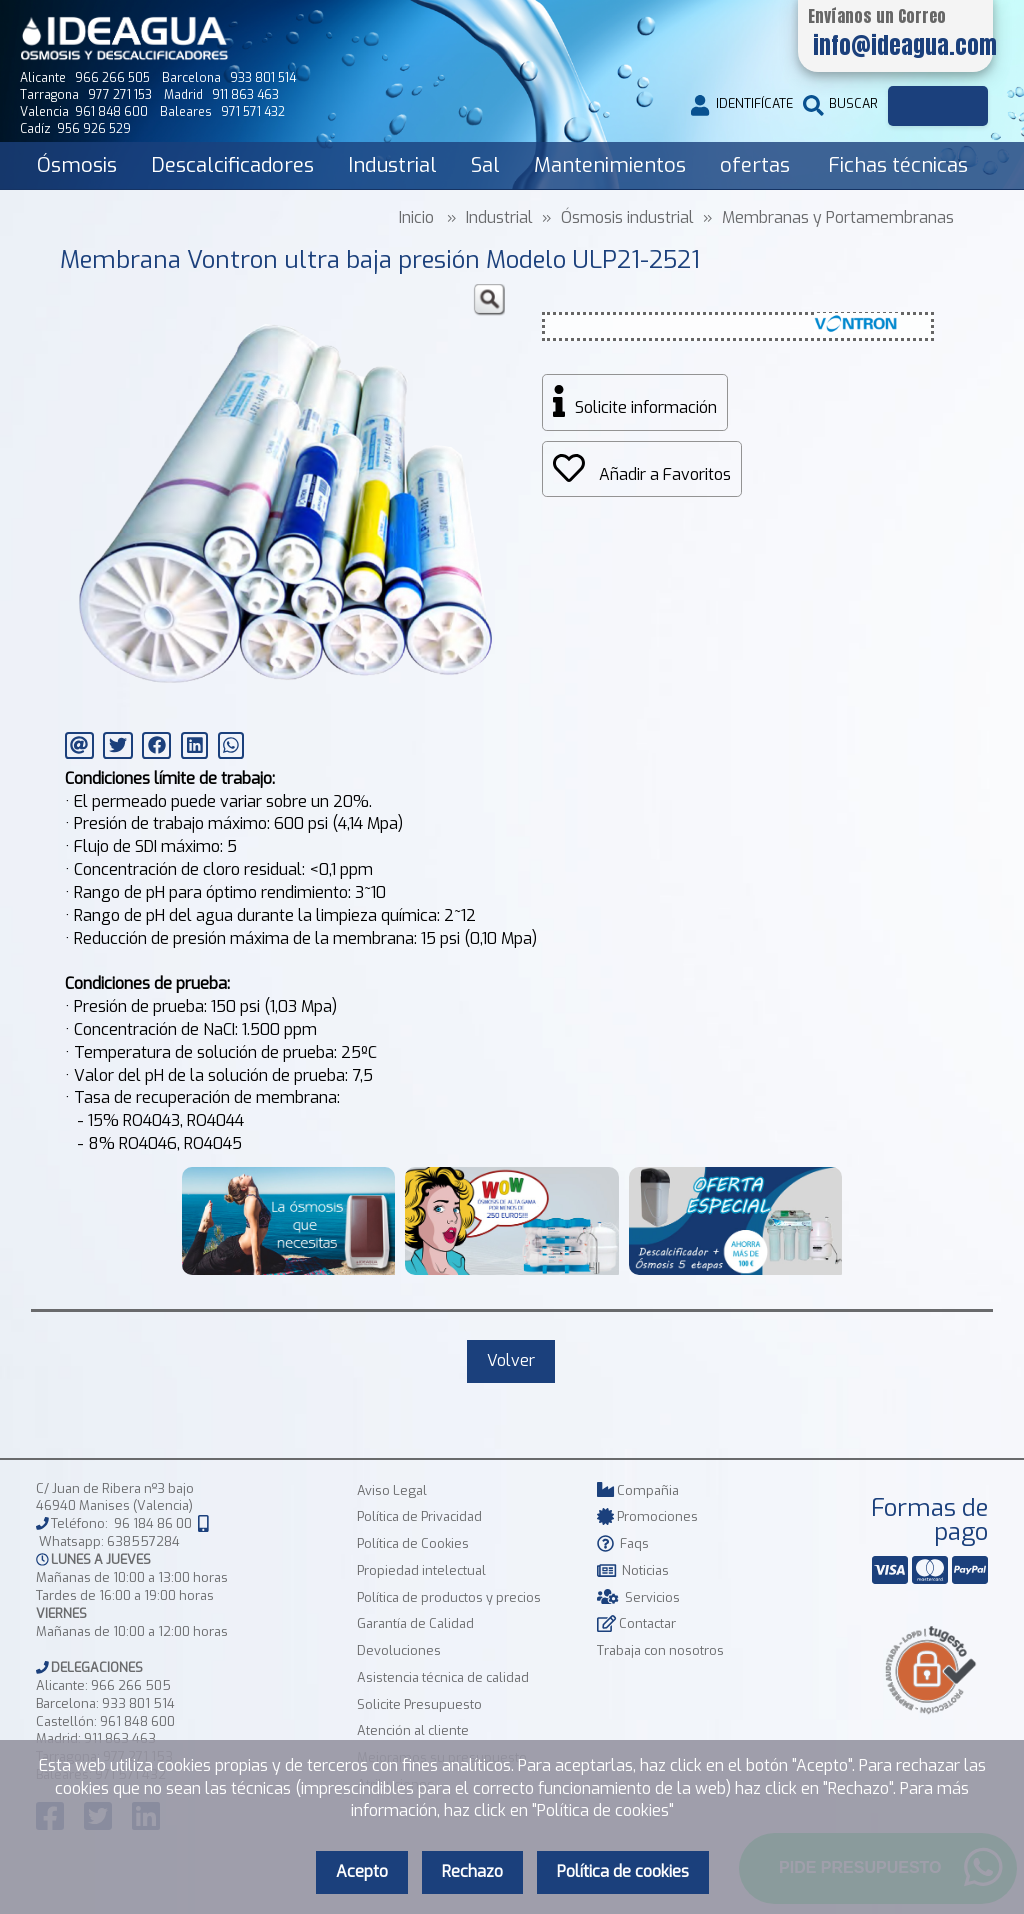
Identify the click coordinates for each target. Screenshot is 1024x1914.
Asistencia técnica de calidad (443, 1677)
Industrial (392, 165)
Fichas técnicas (898, 165)
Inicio (416, 217)
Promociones (647, 1516)
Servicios (638, 1597)
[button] (489, 300)
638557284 (143, 1541)
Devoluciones (399, 1650)
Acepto (362, 1871)
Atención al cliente (413, 1730)
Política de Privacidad (419, 1516)
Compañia (638, 1490)
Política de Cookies (413, 1543)
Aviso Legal (392, 1490)
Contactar (636, 1623)
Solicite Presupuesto (419, 1704)
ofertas (755, 165)
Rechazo (472, 1871)
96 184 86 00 (153, 1524)
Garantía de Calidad (415, 1623)
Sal (485, 165)
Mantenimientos (610, 165)
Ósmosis (77, 165)
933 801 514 (138, 1703)
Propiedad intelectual (421, 1570)
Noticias (633, 1570)
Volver (511, 1360)
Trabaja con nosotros (660, 1650)
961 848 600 (137, 1721)
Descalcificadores (232, 165)
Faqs (623, 1543)
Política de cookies (623, 1871)
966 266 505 (131, 1685)
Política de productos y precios (449, 1597)
